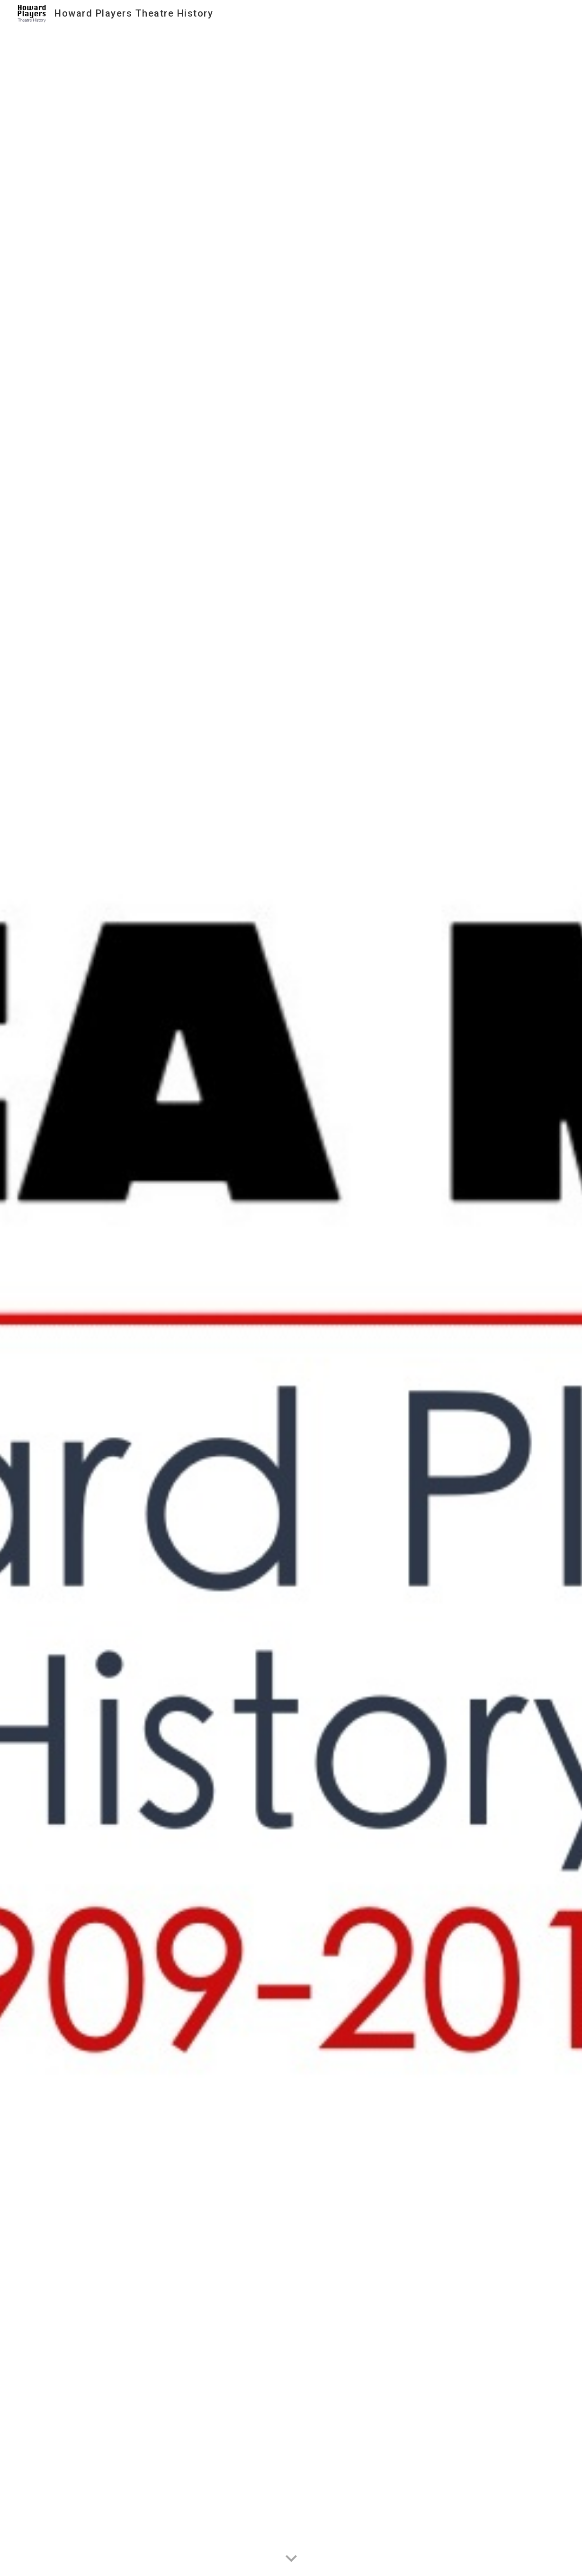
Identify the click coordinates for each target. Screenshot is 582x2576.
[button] (291, 2559)
